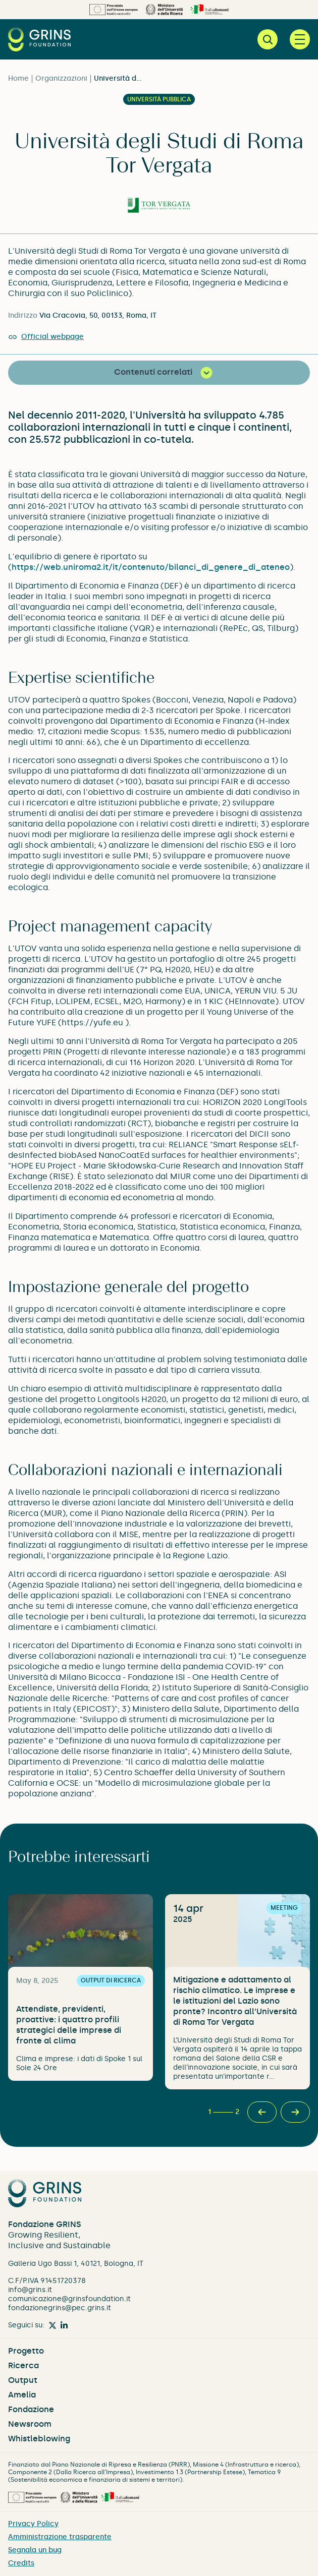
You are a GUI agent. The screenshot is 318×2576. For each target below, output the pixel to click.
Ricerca (23, 2365)
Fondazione (31, 2409)
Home (18, 78)
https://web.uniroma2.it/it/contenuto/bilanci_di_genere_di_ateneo (151, 567)
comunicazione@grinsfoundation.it (69, 2299)
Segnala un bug (35, 2550)
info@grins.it (30, 2290)
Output (22, 2380)
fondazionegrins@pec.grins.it (59, 2308)
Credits (21, 2563)
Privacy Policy (33, 2524)
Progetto (26, 2351)
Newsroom (29, 2424)
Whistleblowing (39, 2438)
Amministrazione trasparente (60, 2537)
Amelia (22, 2394)
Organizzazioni (61, 78)
